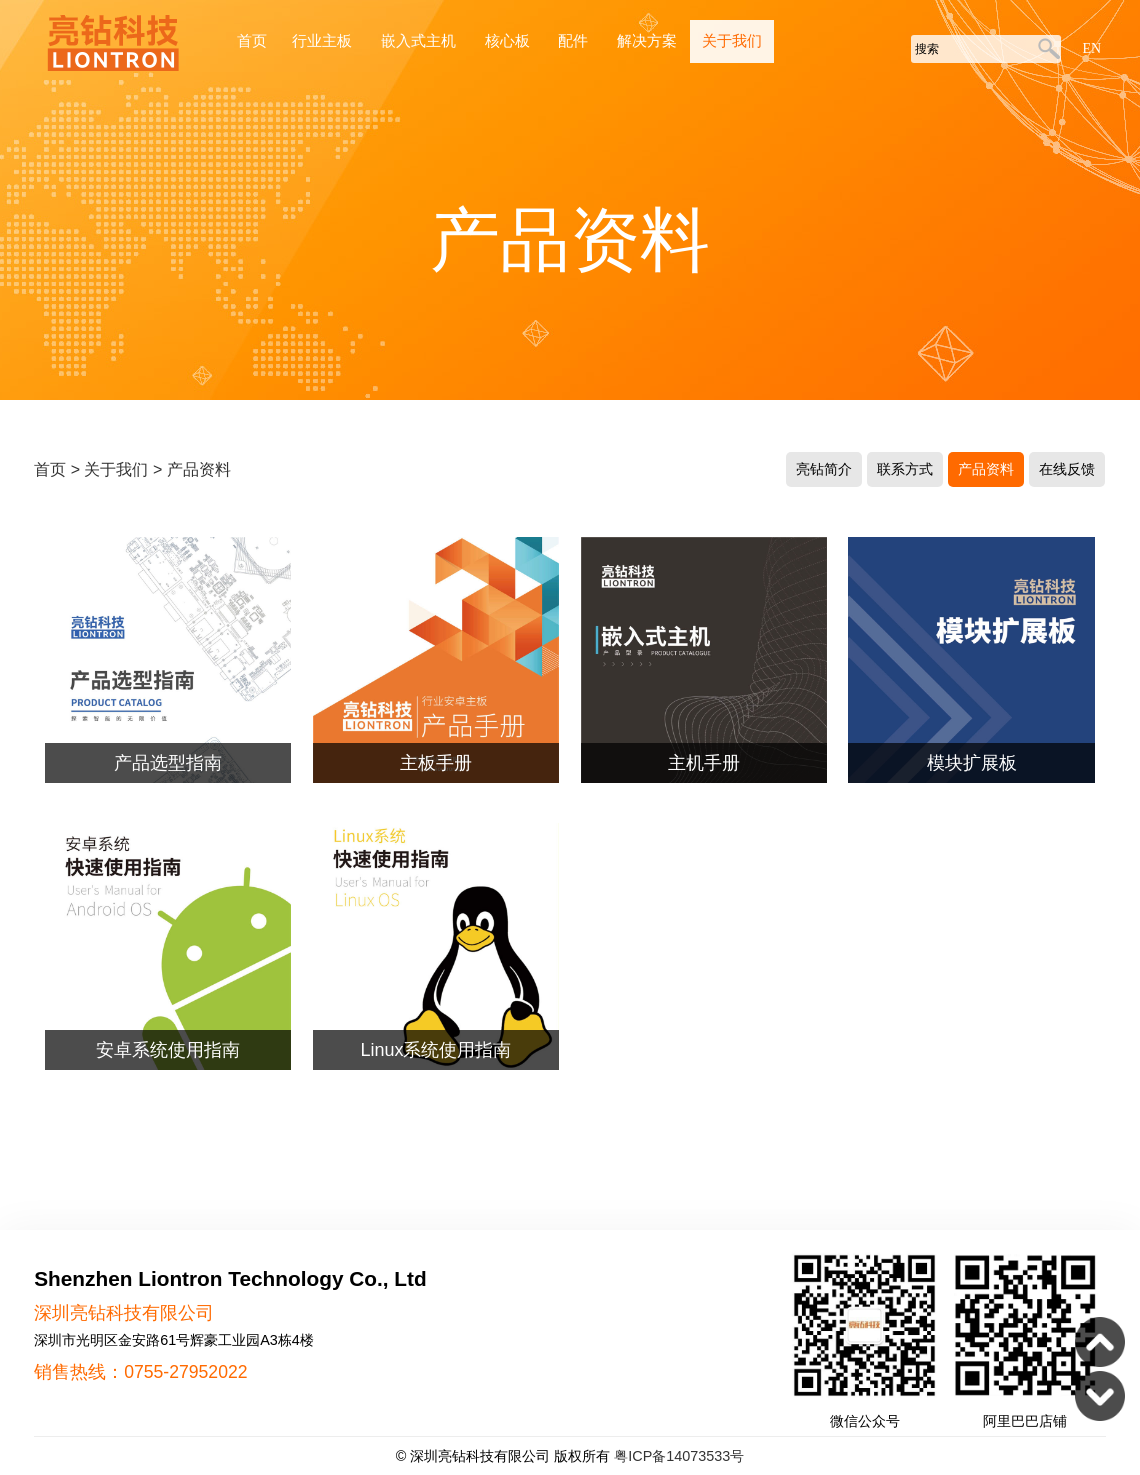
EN (1091, 48)
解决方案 (647, 41)
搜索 (1046, 50)
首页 (252, 41)
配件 (575, 41)
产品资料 (199, 469)
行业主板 (324, 41)
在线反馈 (1067, 469)
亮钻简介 (824, 469)
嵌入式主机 (420, 41)
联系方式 (905, 469)
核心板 (509, 41)
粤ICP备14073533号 (679, 1456)
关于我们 (732, 41)
